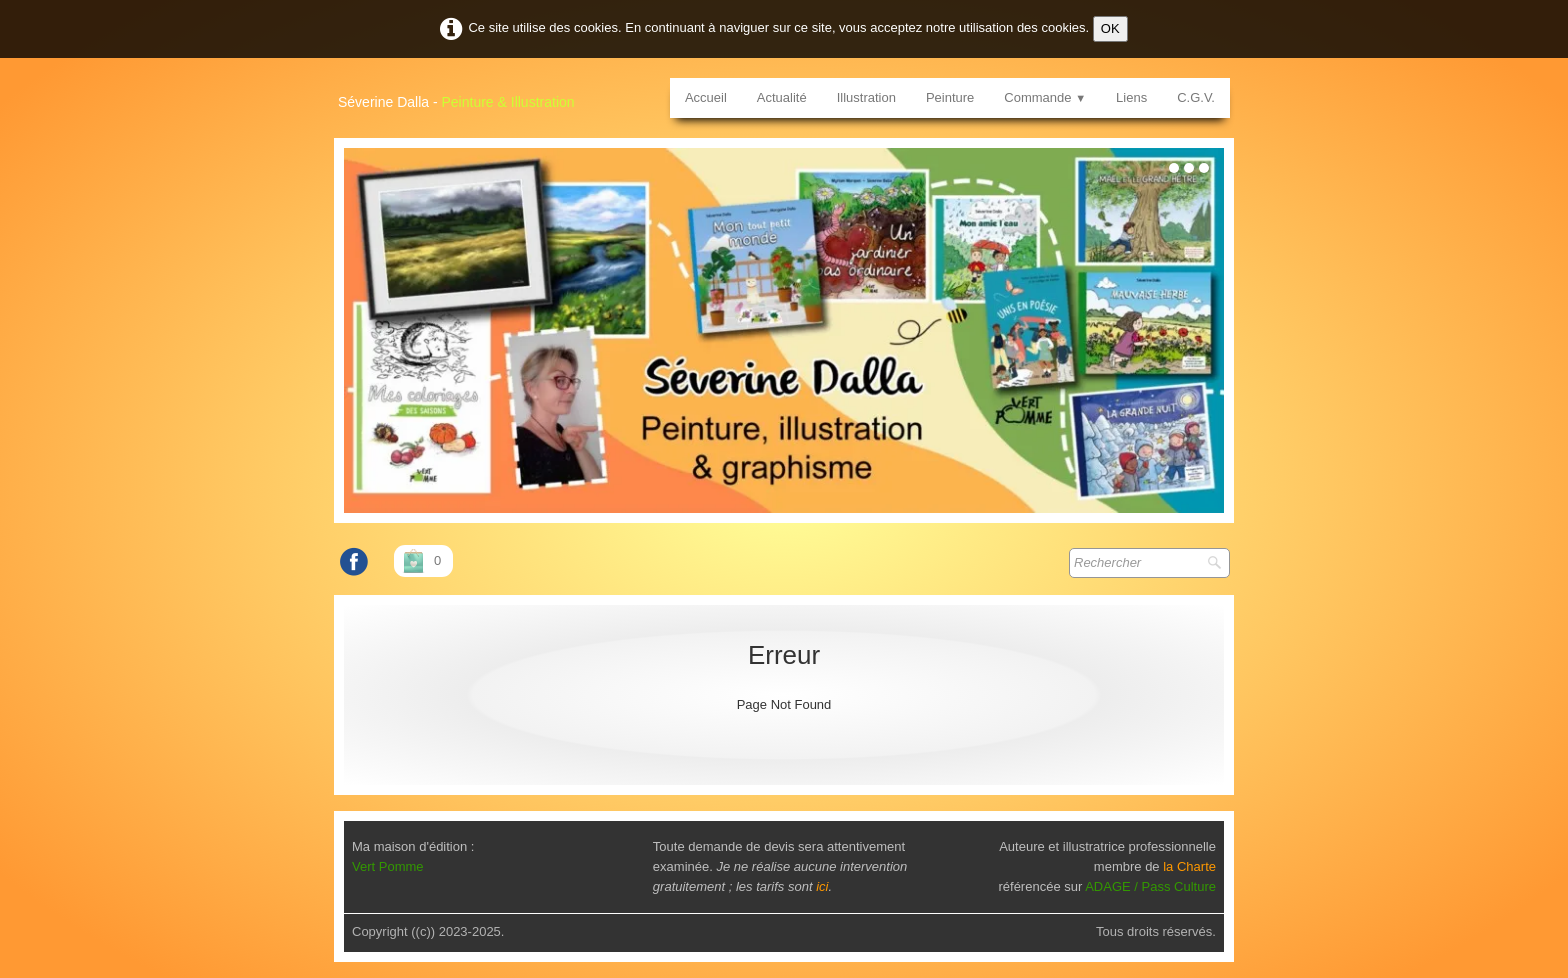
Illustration (866, 97)
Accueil (706, 97)
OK (1110, 28)
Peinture (950, 97)
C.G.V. (1196, 97)
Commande (1045, 97)
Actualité (782, 97)
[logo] (464, 95)
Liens (1131, 97)
